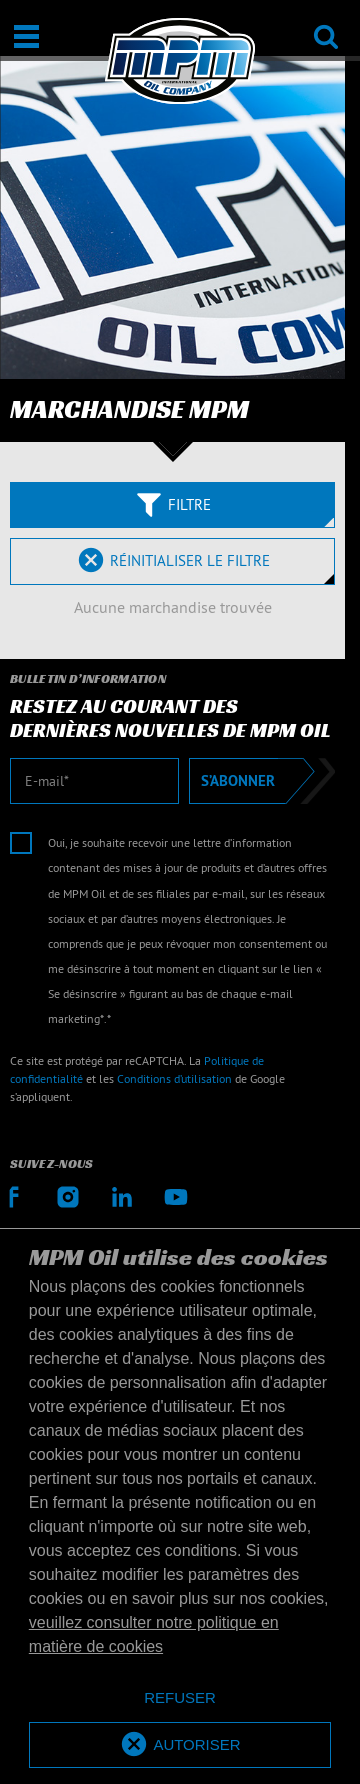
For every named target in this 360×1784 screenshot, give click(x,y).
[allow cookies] (180, 1745)
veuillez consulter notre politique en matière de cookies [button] (154, 1634)
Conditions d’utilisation (174, 1078)
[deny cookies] (180, 1698)
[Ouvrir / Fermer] (26, 36)
